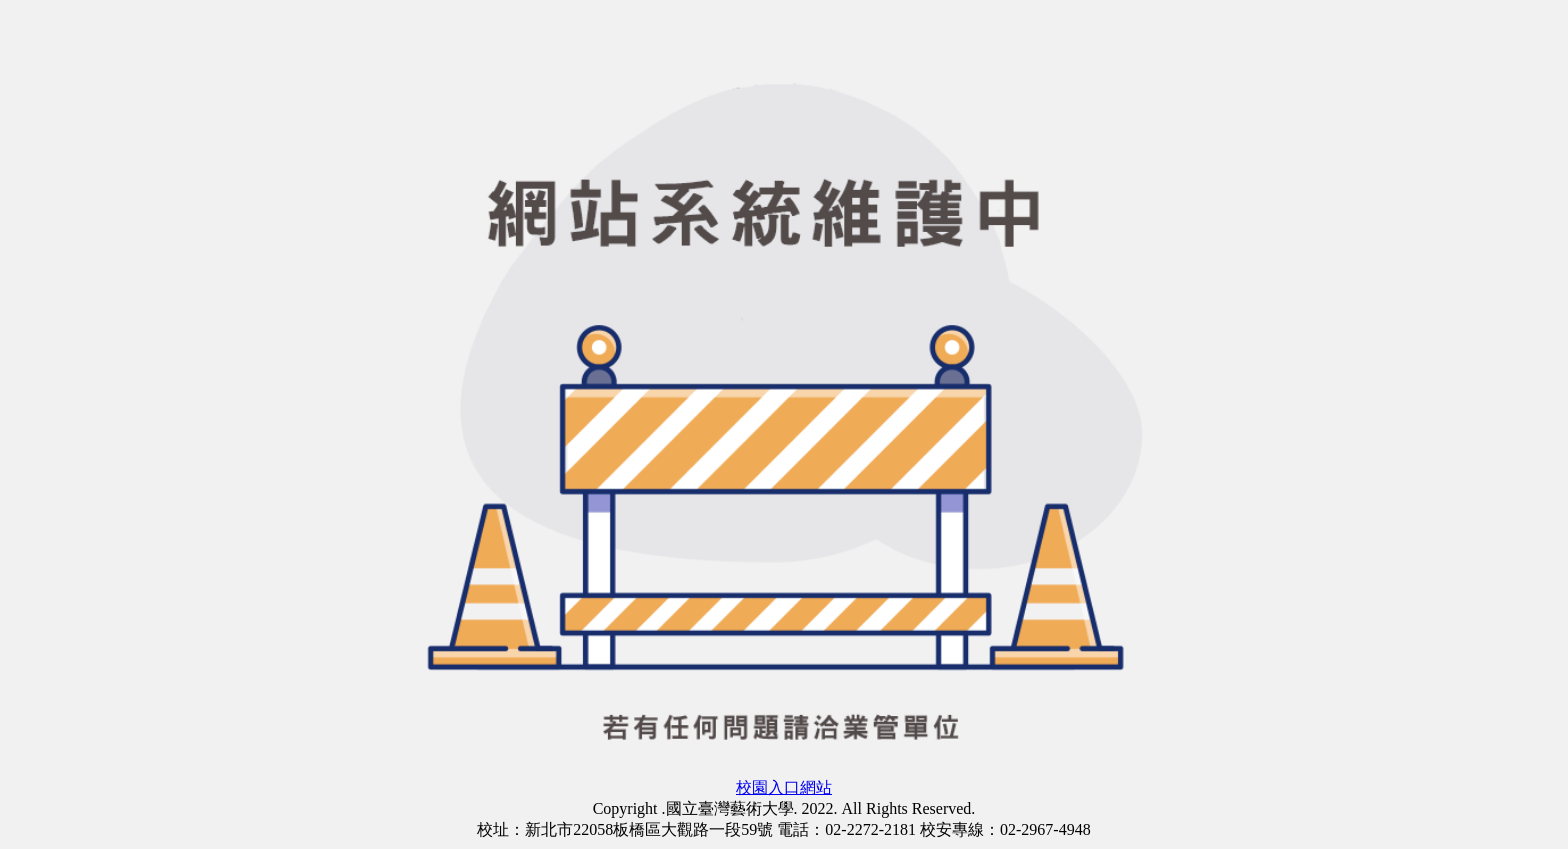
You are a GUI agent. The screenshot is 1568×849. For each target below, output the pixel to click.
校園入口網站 (784, 787)
